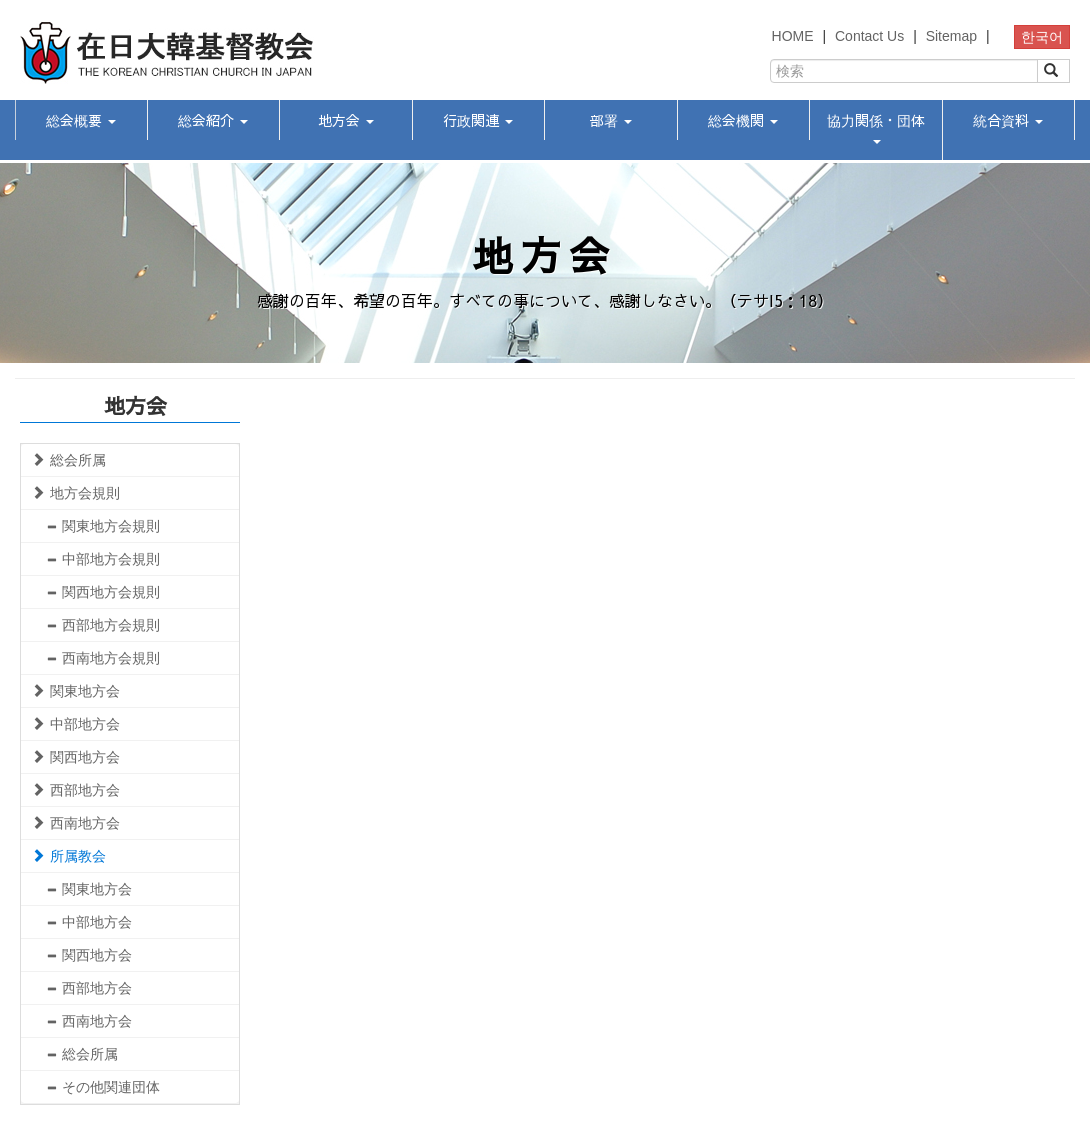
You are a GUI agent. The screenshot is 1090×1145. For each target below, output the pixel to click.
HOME (793, 36)
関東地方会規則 (103, 526)
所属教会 (68, 856)
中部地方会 (75, 724)
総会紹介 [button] (213, 120)
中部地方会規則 (103, 559)
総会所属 (68, 460)
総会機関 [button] (743, 120)
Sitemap (951, 36)
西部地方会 (75, 790)
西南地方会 (75, 823)
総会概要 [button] (81, 120)
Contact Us (869, 36)
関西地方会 (75, 757)
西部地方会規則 (103, 625)
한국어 (1042, 37)
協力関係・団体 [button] (876, 127)
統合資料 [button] (1008, 120)
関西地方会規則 (103, 592)
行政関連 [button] (478, 120)
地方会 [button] (346, 120)
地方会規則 (75, 493)
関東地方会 (75, 691)
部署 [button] (611, 120)
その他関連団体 (103, 1087)
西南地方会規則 (103, 658)
